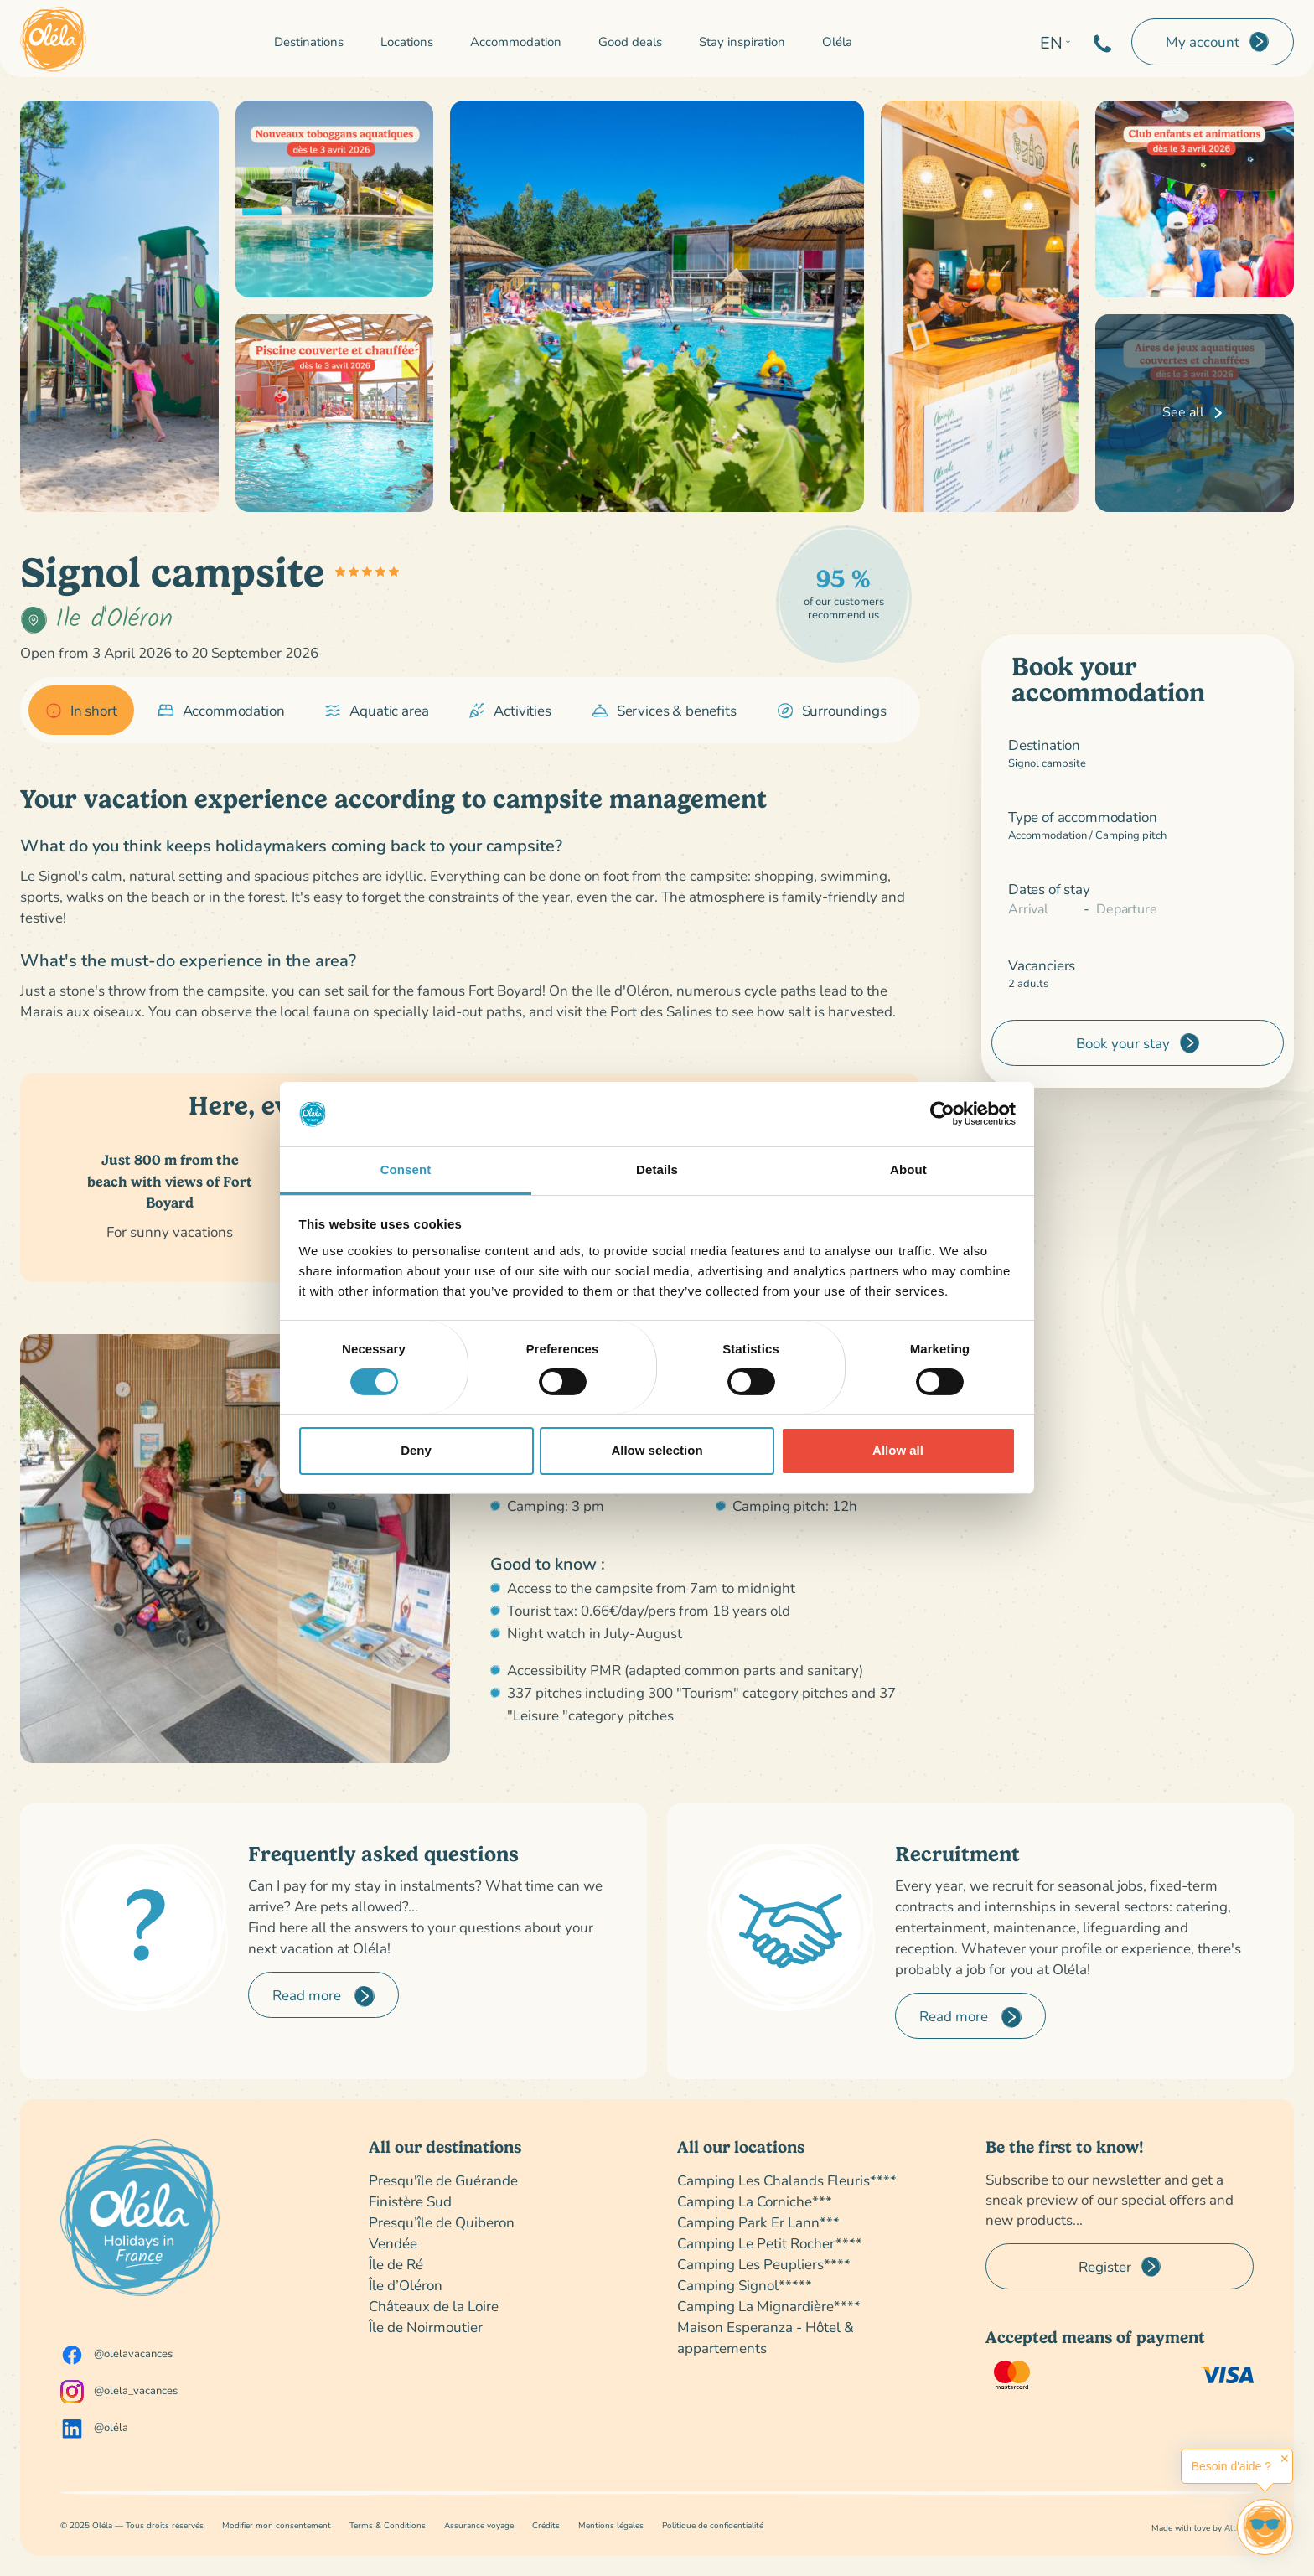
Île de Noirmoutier (426, 2326)
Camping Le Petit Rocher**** (769, 2243)
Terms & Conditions (387, 2525)
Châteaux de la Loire (434, 2305)
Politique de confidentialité (712, 2525)
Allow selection (656, 1450)
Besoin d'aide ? (1231, 2466)
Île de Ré (396, 2263)
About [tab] (908, 1169)
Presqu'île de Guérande (443, 2180)
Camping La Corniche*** (754, 2201)
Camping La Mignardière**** (769, 2305)
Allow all (897, 1450)
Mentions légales (611, 2525)
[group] (81, 710)
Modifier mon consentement (276, 2525)
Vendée (393, 2243)
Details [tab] (657, 1169)
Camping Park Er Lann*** (758, 2222)
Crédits (546, 2525)
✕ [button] (1285, 2458)
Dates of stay (1049, 888)
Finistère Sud (410, 2201)
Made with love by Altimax (1202, 2527)
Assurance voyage (479, 2525)
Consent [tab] (406, 1169)
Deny (416, 1450)
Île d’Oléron (405, 2284)
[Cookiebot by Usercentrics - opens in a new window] (942, 1113)
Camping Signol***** (744, 2284)
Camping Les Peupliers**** (764, 2263)
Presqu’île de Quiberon (442, 2222)
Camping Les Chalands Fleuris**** (787, 2180)
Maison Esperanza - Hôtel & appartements (765, 2337)
